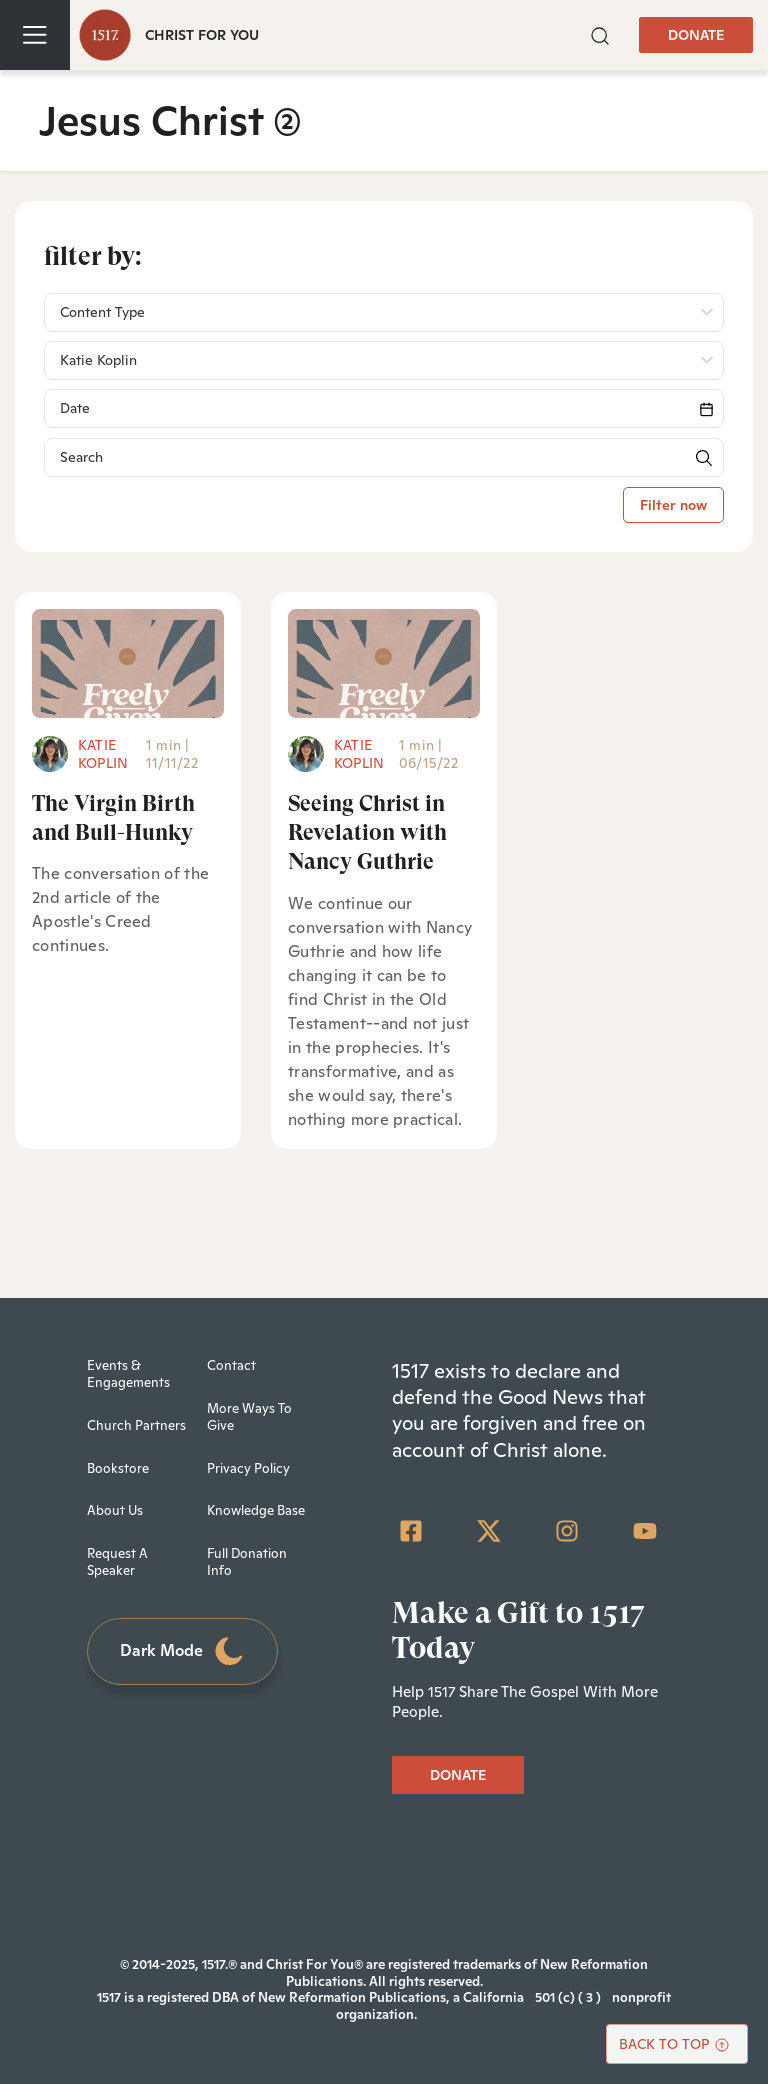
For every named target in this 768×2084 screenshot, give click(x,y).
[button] (600, 33)
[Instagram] (567, 1531)
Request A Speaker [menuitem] (117, 1562)
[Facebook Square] (411, 1531)
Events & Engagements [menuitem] (128, 1374)
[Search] (384, 408)
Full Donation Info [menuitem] (247, 1562)
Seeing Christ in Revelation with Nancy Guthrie (367, 833)
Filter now (673, 505)
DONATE (696, 35)
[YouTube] (645, 1531)
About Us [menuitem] (115, 1510)
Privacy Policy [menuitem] (248, 1468)
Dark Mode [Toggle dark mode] (183, 1651)
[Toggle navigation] (35, 35)
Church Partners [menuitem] (136, 1425)
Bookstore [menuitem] (118, 1468)
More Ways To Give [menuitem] (249, 1417)
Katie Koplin (103, 754)
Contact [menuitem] (231, 1365)
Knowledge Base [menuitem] (256, 1510)
